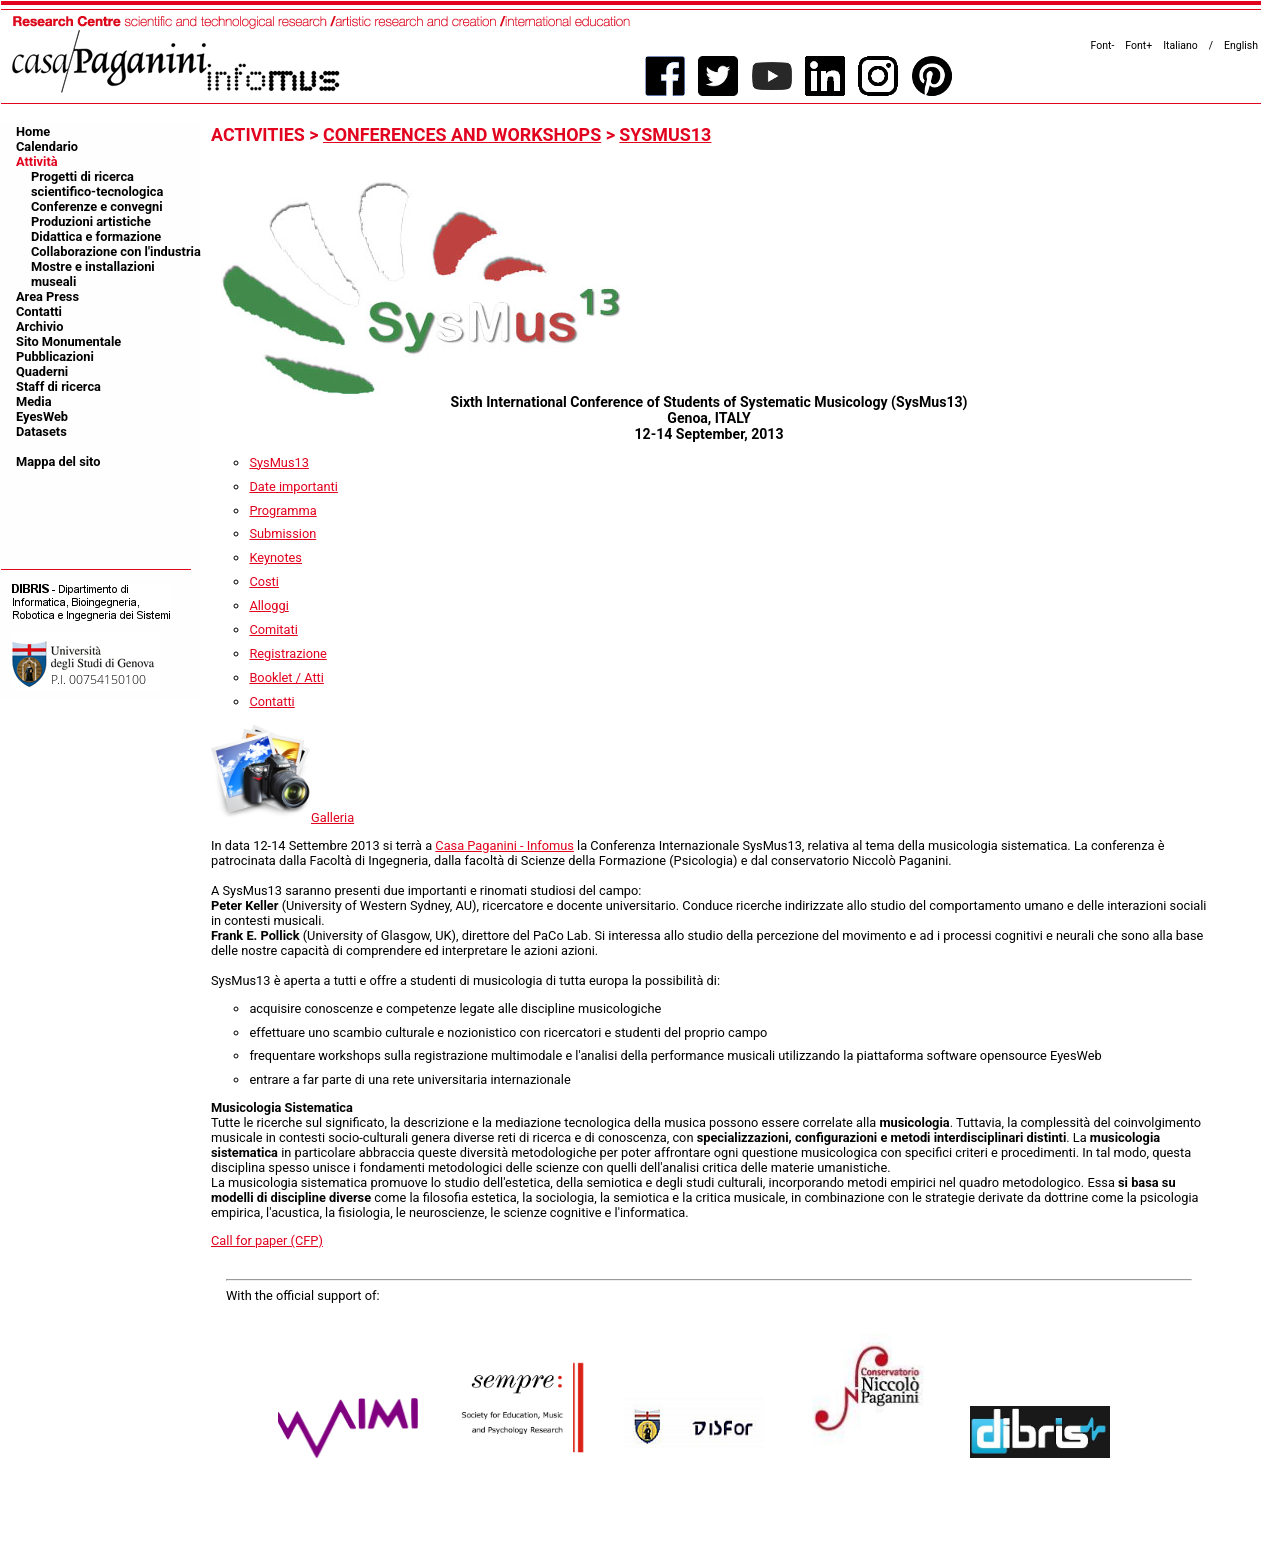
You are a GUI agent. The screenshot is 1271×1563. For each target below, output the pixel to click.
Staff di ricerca (58, 386)
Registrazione (287, 653)
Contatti (39, 311)
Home (33, 131)
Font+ (1138, 45)
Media (34, 401)
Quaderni (42, 371)
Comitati (273, 629)
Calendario (47, 146)
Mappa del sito (58, 461)
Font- (1103, 45)
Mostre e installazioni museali (93, 274)
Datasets (41, 431)
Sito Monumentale (68, 341)
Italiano (1180, 45)
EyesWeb (42, 416)
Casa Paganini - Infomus (504, 845)
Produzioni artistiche (91, 221)
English (1241, 45)
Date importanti (293, 486)
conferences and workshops (462, 134)
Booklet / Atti (286, 677)
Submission (282, 533)
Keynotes (275, 557)
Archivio (39, 326)
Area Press (47, 296)
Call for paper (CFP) (267, 1240)
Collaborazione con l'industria (116, 251)
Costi (264, 581)
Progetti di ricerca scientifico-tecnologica (97, 184)
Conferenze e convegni (97, 206)
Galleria (282, 817)
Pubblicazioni (55, 356)
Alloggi (268, 605)
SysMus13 (665, 134)
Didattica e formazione (96, 236)
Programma (282, 510)
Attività (37, 161)
